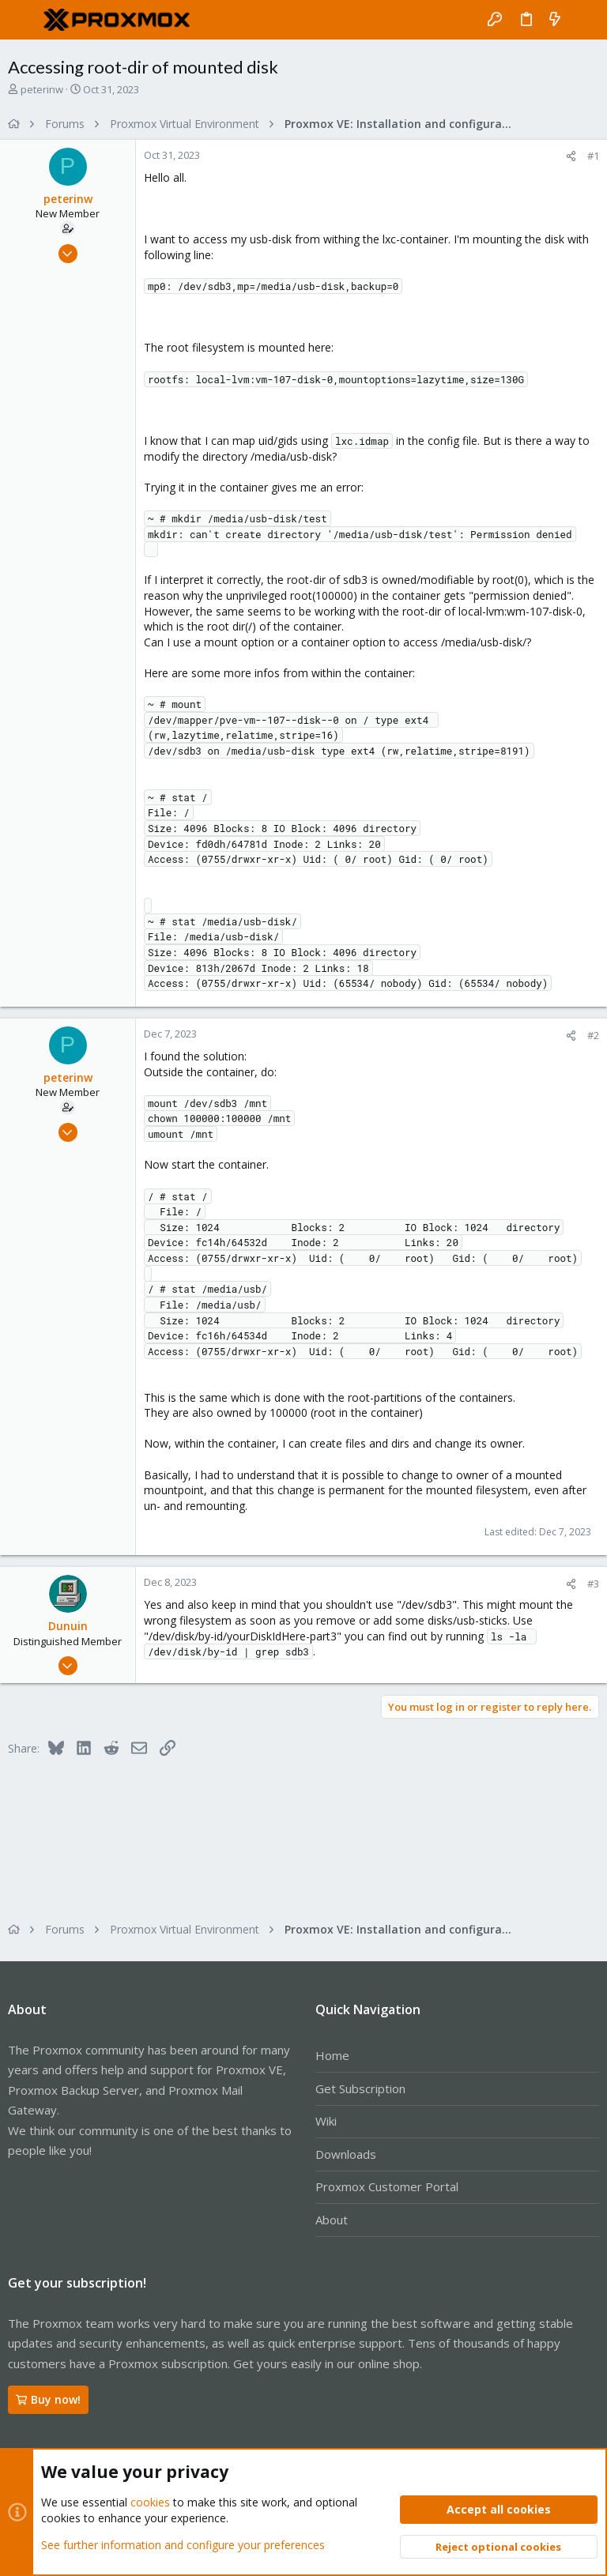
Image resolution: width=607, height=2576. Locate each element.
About (331, 2220)
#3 (593, 1583)
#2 (593, 1035)
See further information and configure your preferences (183, 2544)
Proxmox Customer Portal (386, 2186)
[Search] (583, 20)
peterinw (42, 89)
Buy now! (48, 2399)
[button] (24, 20)
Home (332, 2055)
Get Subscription (360, 2088)
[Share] (571, 156)
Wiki (326, 2121)
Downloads (345, 2154)
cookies (150, 2502)
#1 (593, 156)
